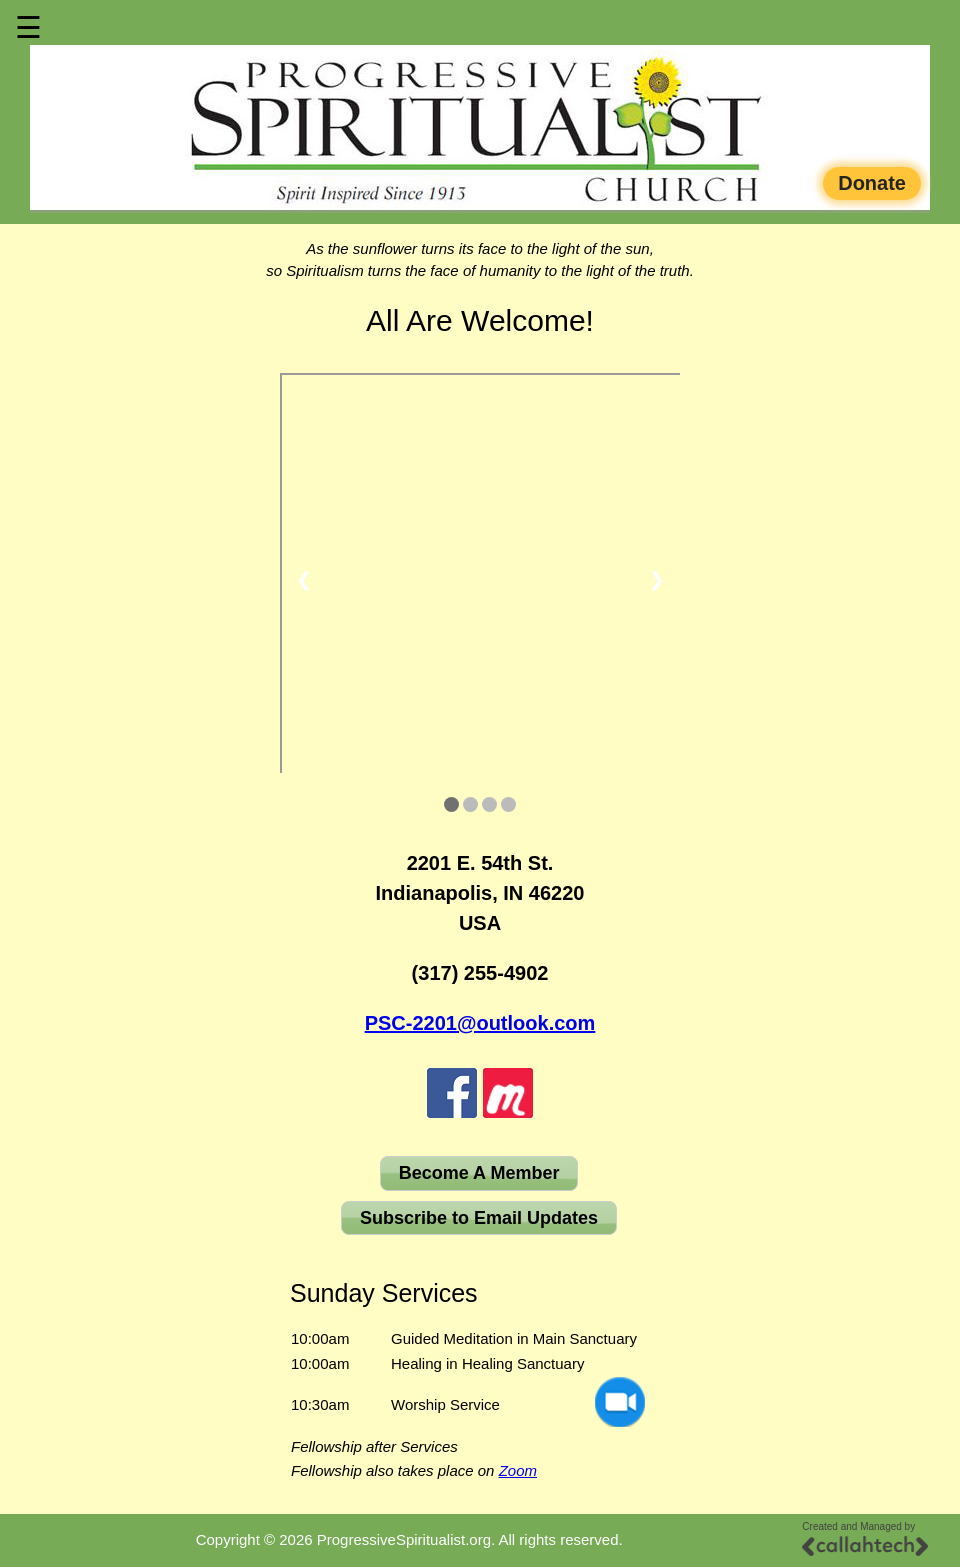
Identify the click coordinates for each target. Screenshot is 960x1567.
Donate (872, 183)
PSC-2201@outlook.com (480, 1023)
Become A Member (479, 1173)
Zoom (518, 1470)
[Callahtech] (865, 1546)
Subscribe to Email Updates (479, 1218)
